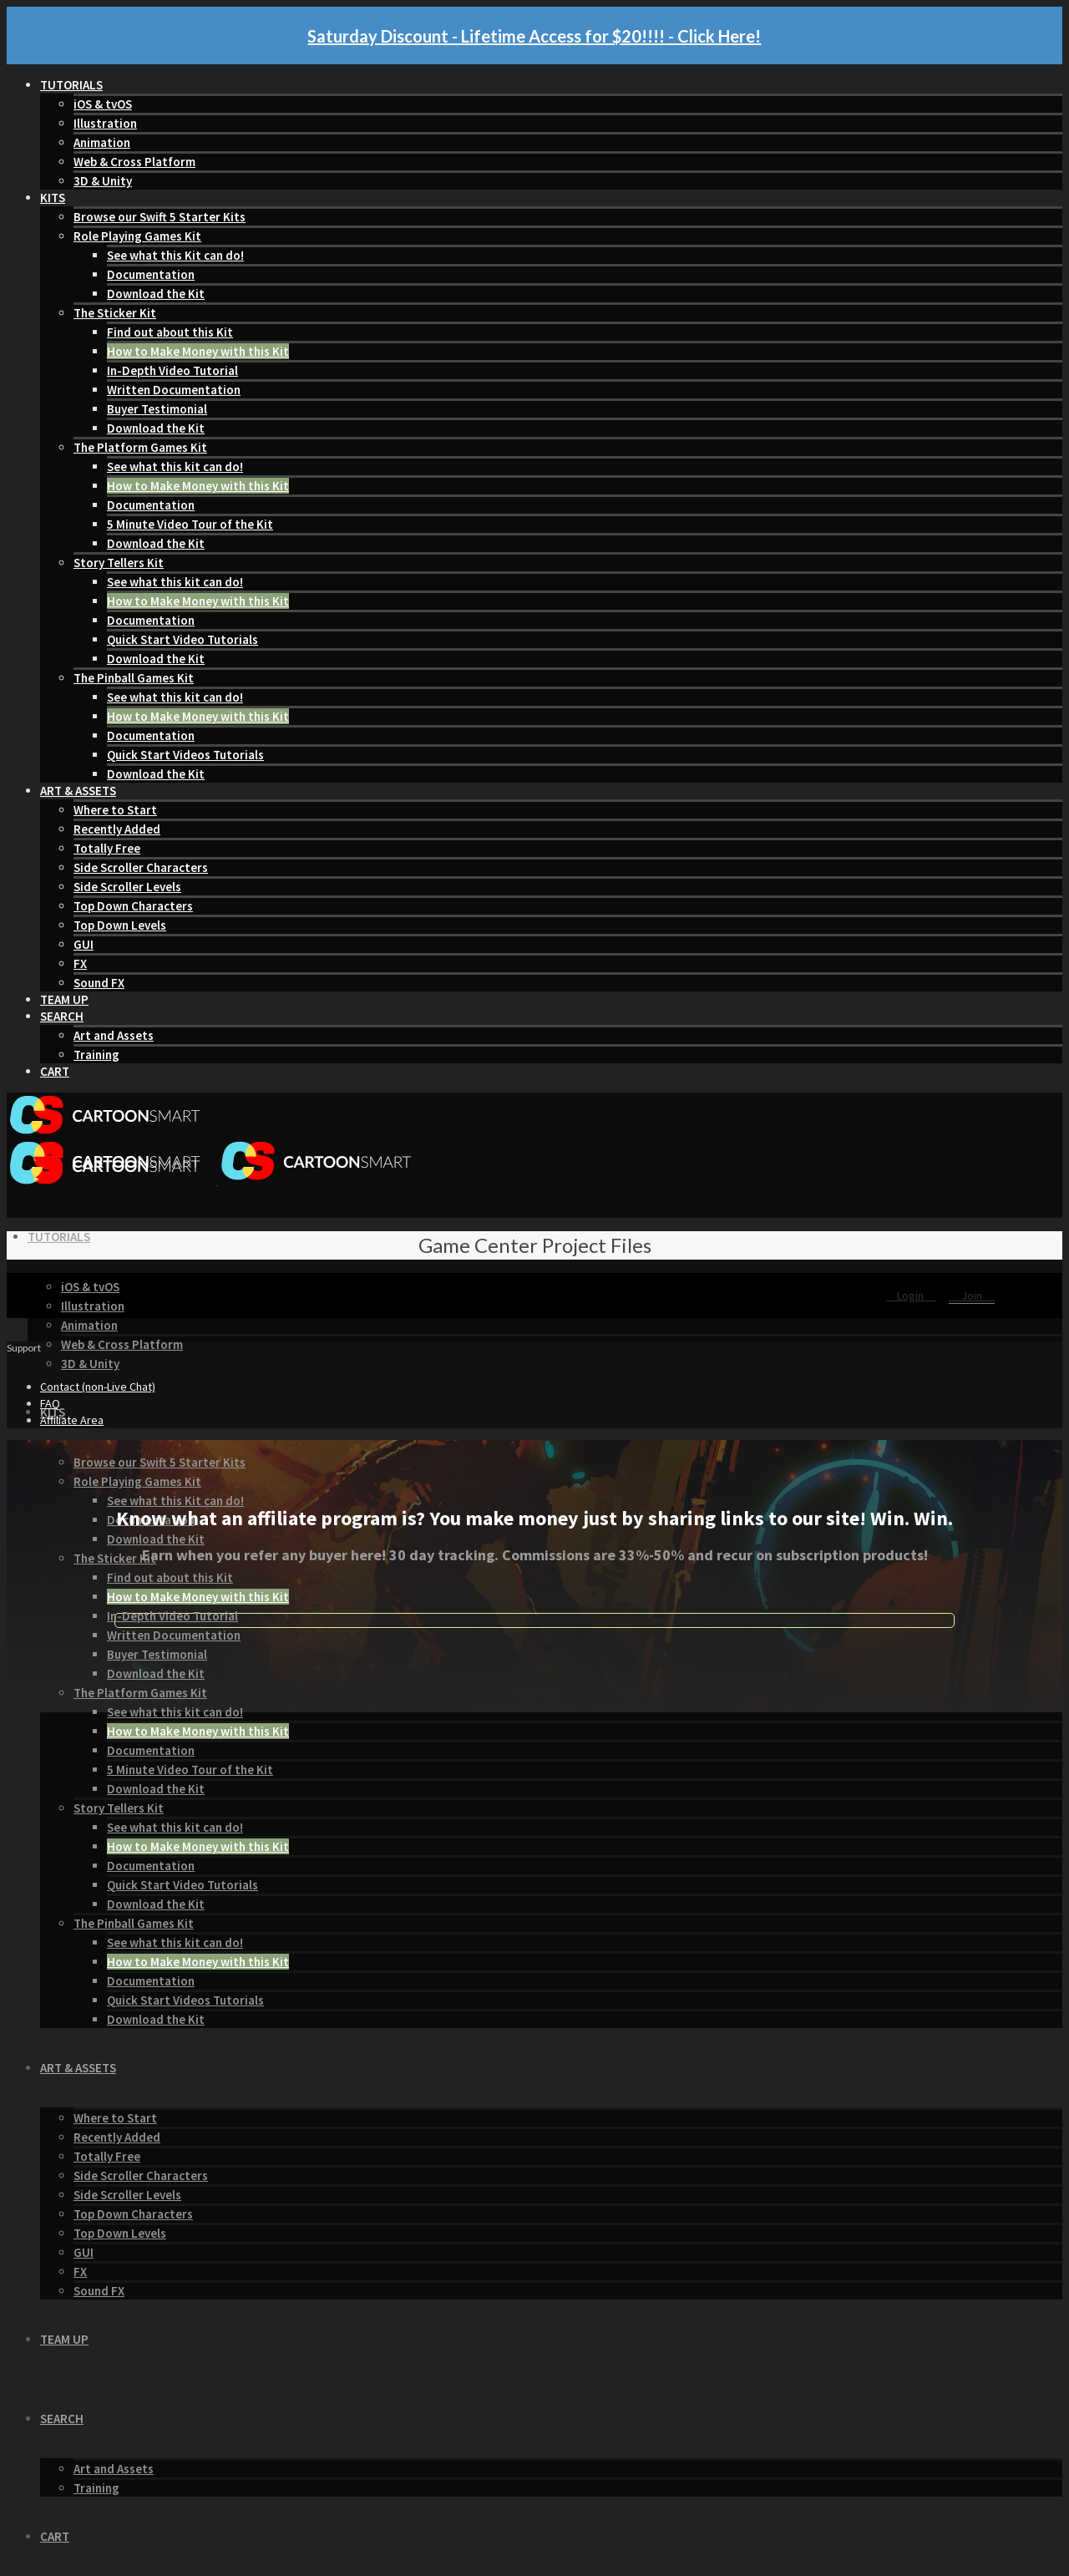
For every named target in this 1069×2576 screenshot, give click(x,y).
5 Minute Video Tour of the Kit (190, 524)
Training (96, 1054)
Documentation (151, 274)
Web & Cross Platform (134, 162)
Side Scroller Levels (127, 887)
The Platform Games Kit (140, 447)
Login (911, 1295)
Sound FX (98, 983)
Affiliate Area (72, 1419)
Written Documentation (174, 390)
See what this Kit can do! (175, 255)
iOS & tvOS (102, 104)
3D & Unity (102, 181)
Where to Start (115, 810)
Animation (101, 142)
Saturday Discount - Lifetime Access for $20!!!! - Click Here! (534, 36)
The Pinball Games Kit (133, 678)
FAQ (50, 1403)
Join (972, 1295)
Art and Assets (113, 1035)
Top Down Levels (119, 925)
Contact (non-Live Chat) (97, 1386)
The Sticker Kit (114, 313)
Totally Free (106, 848)
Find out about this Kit (170, 332)
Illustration (105, 123)
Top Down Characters (133, 906)
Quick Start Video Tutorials (182, 639)
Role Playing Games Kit (137, 236)
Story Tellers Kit (118, 562)
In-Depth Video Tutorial (172, 370)
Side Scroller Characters (140, 867)
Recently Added (116, 829)
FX (80, 963)
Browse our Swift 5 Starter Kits (159, 217)
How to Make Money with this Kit (198, 351)
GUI (83, 944)
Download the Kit (156, 294)
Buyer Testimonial (157, 409)
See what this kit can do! (175, 466)
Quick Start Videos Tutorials (185, 755)
